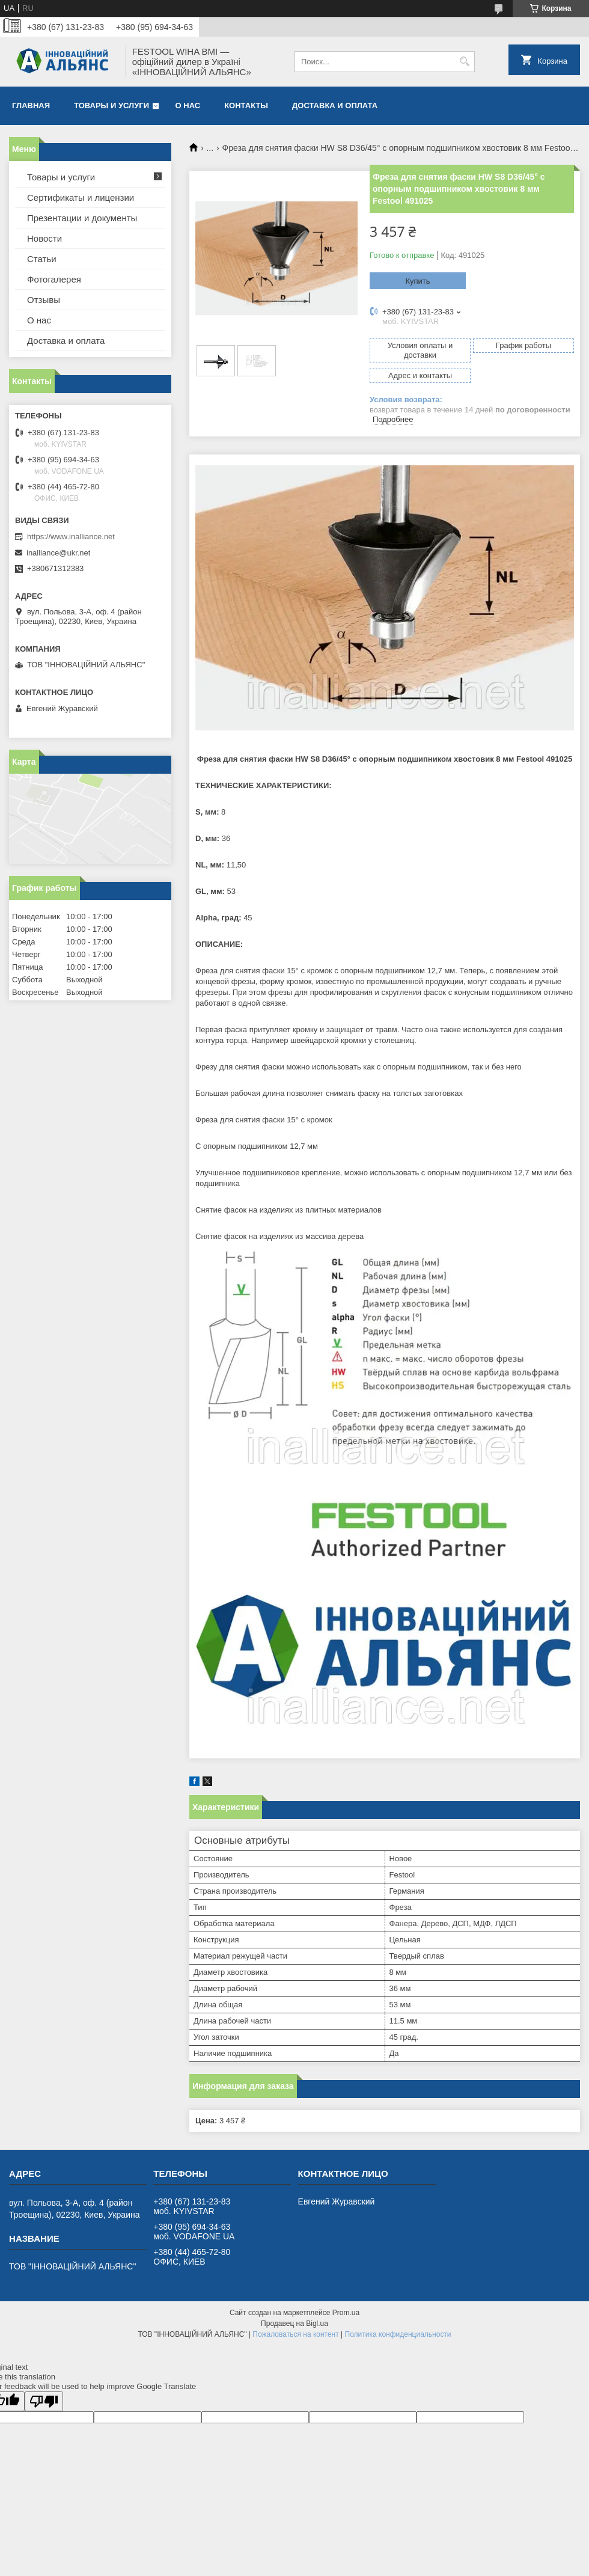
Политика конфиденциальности (398, 2334)
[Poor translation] (44, 2401)
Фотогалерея (54, 279)
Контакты (246, 105)
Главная (31, 105)
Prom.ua (345, 2312)
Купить (417, 281)
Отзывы (43, 300)
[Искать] (464, 61)
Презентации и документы (82, 218)
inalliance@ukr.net (58, 552)
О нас (188, 105)
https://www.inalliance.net (71, 536)
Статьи (41, 259)
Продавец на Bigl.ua (294, 2323)
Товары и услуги (111, 105)
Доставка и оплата (334, 105)
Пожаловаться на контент (295, 2334)
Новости (44, 238)
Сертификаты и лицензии (80, 197)
